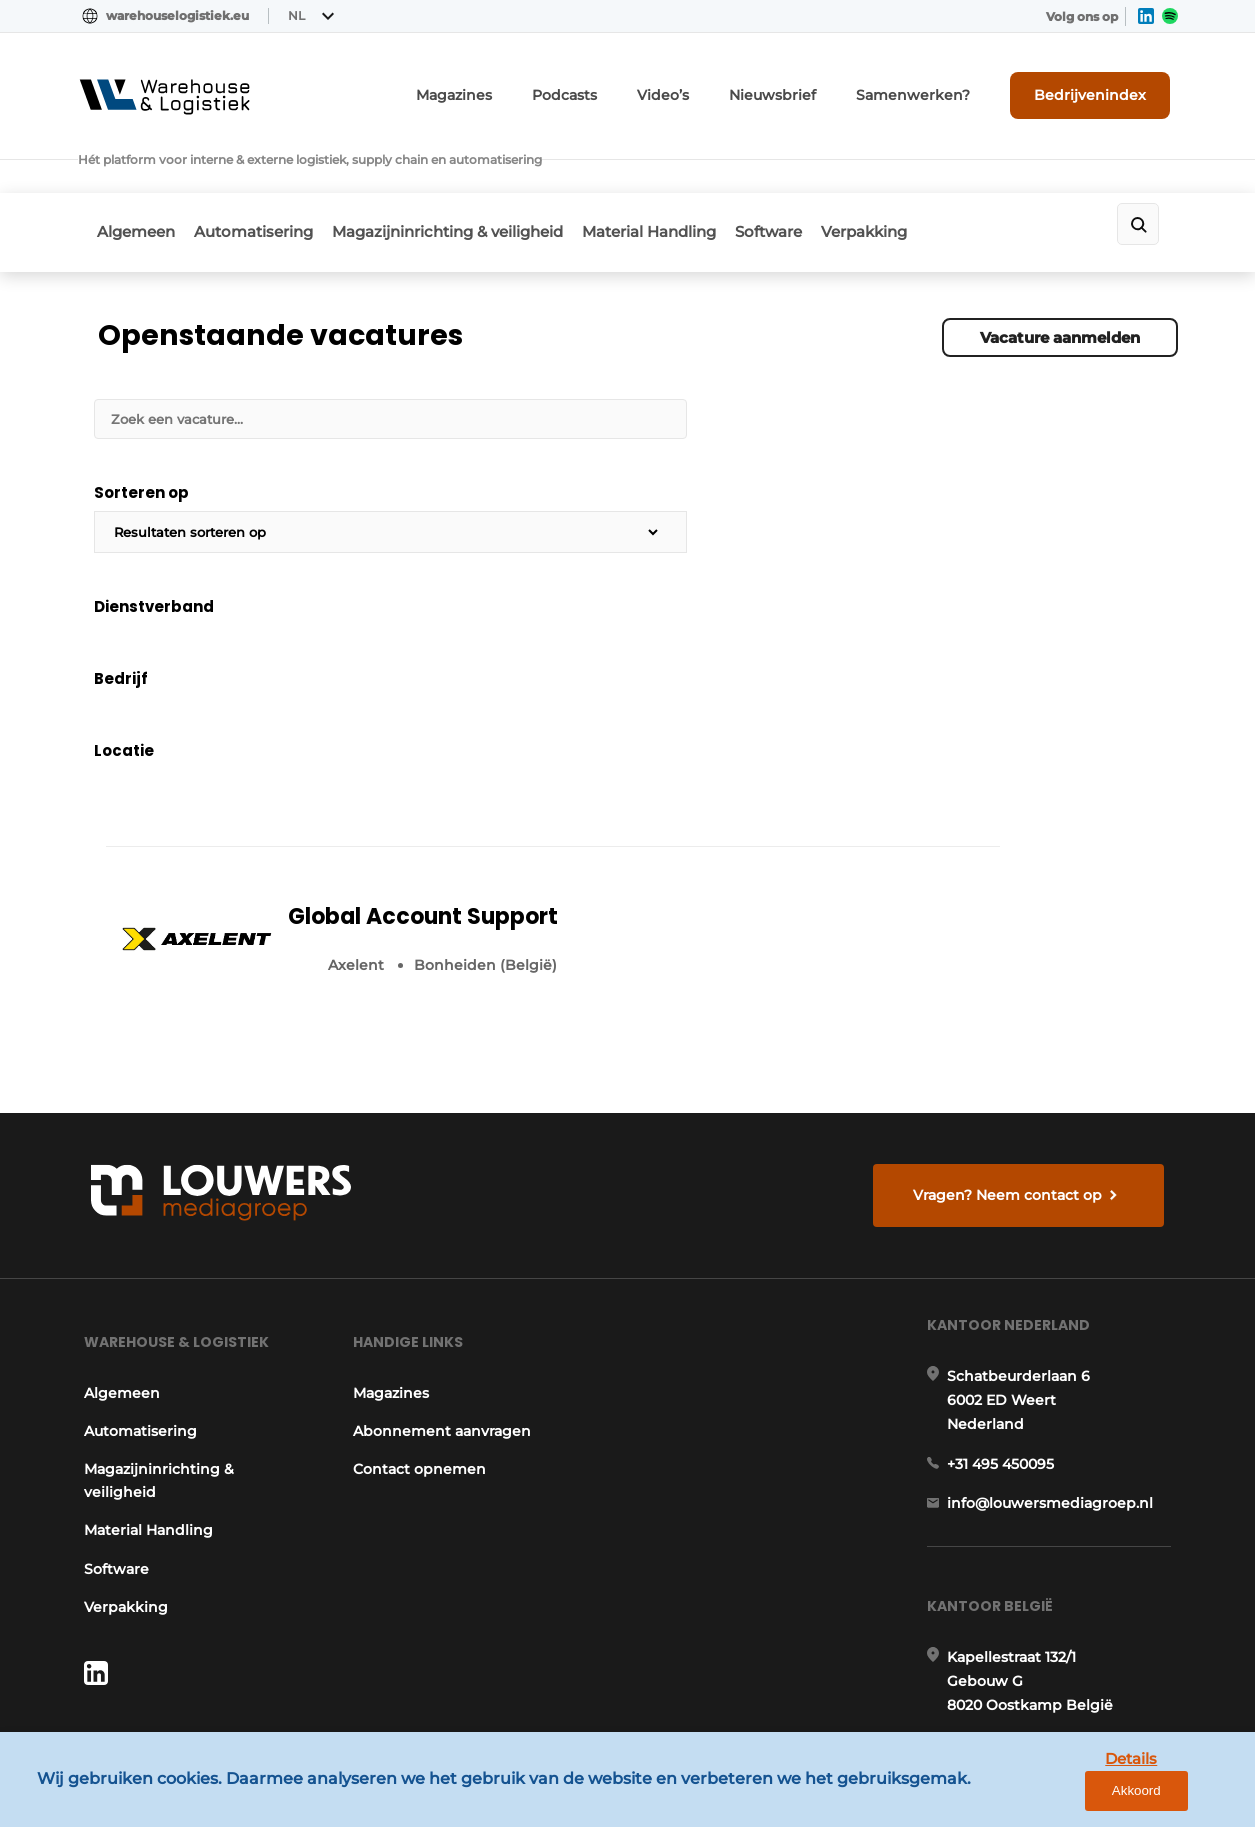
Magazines (532, 87)
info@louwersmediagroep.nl (1057, 1250)
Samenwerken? (942, 87)
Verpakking (930, 176)
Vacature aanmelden (1060, 270)
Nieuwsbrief (820, 87)
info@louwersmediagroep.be (1059, 1550)
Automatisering (267, 176)
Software (821, 176)
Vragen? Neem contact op (1013, 900)
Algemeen (137, 176)
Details (1086, 1795)
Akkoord (1180, 1796)
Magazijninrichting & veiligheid (474, 176)
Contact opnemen (419, 1198)
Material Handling (689, 176)
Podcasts (632, 87)
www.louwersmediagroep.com (1066, 1653)
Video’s (722, 87)
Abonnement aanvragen (442, 1160)
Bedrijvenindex (1103, 87)
